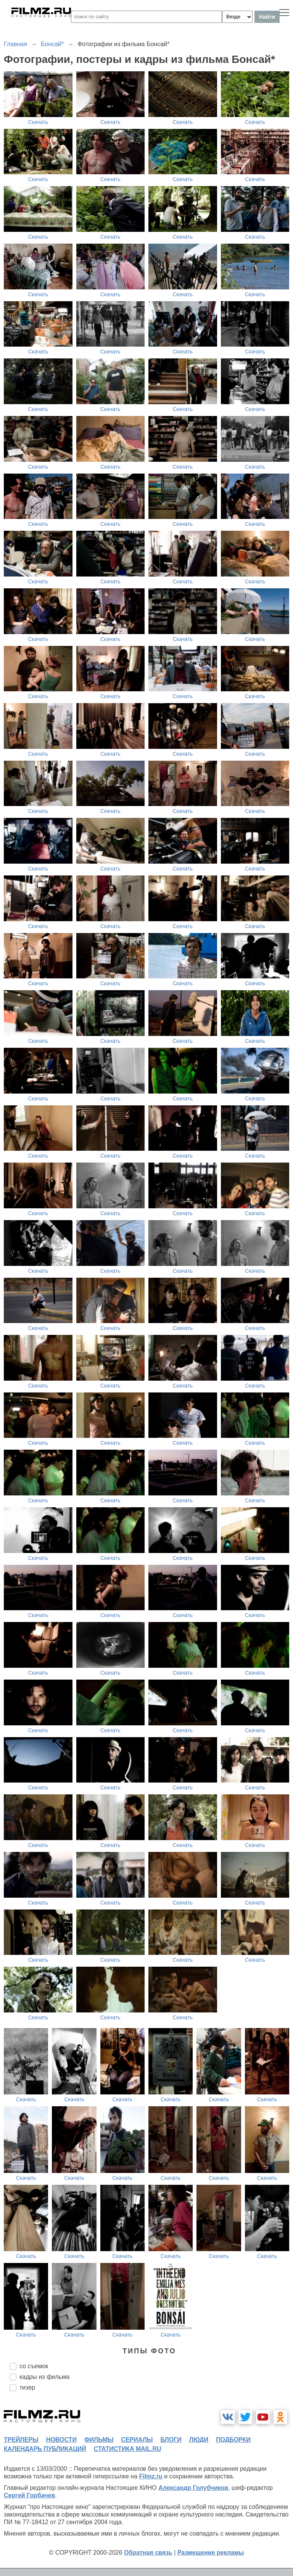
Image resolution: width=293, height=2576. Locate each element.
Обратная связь (148, 2552)
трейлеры (21, 2439)
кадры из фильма (44, 2377)
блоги (170, 2439)
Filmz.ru (151, 2476)
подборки (233, 2439)
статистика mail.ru (127, 2449)
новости (61, 2439)
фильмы (98, 2439)
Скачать (38, 122)
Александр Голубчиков (193, 2487)
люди (198, 2439)
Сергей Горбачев (29, 2495)
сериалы (137, 2439)
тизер (27, 2387)
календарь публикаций (45, 2449)
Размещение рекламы (210, 2552)
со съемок (33, 2366)
